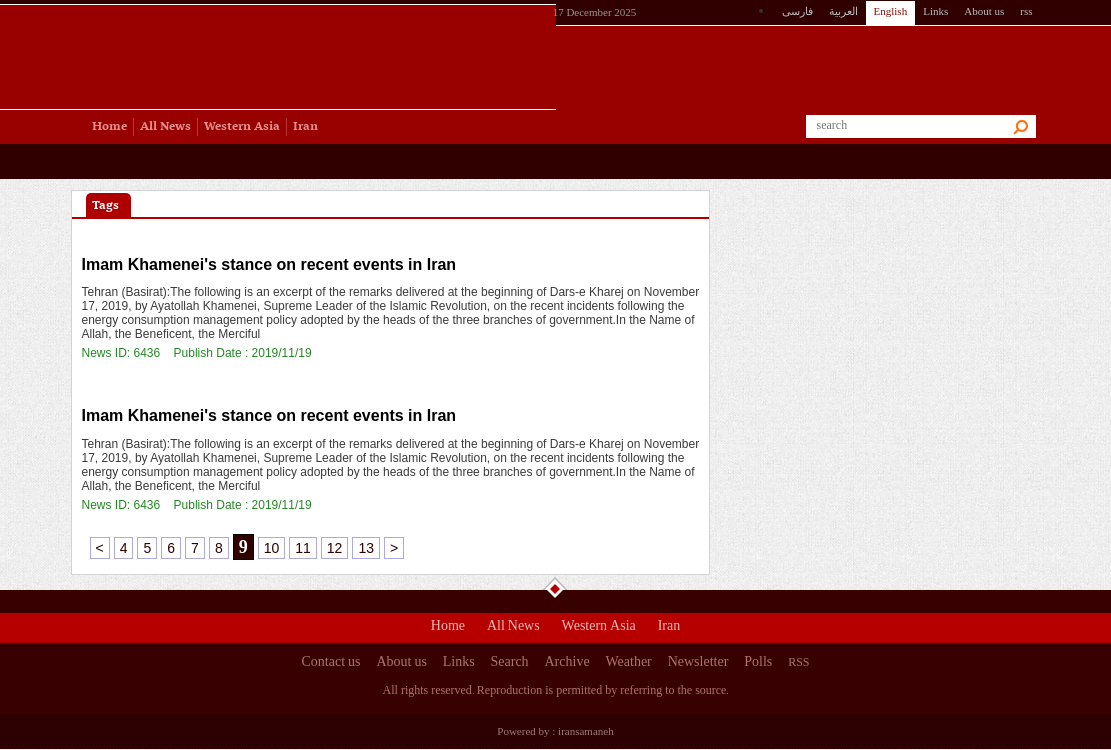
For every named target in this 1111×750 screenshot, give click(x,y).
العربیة (843, 11)
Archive (567, 664)
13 (366, 548)
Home (448, 628)
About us (984, 11)
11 (303, 548)
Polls (758, 664)
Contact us (331, 664)
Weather (628, 664)
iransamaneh (586, 731)
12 (335, 548)
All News (513, 628)
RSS (798, 662)
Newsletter (698, 664)
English (891, 11)
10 (272, 548)
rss (1026, 11)
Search (510, 664)
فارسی (797, 11)
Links (935, 11)
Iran (669, 628)
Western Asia (599, 628)
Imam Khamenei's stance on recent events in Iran (269, 264)
